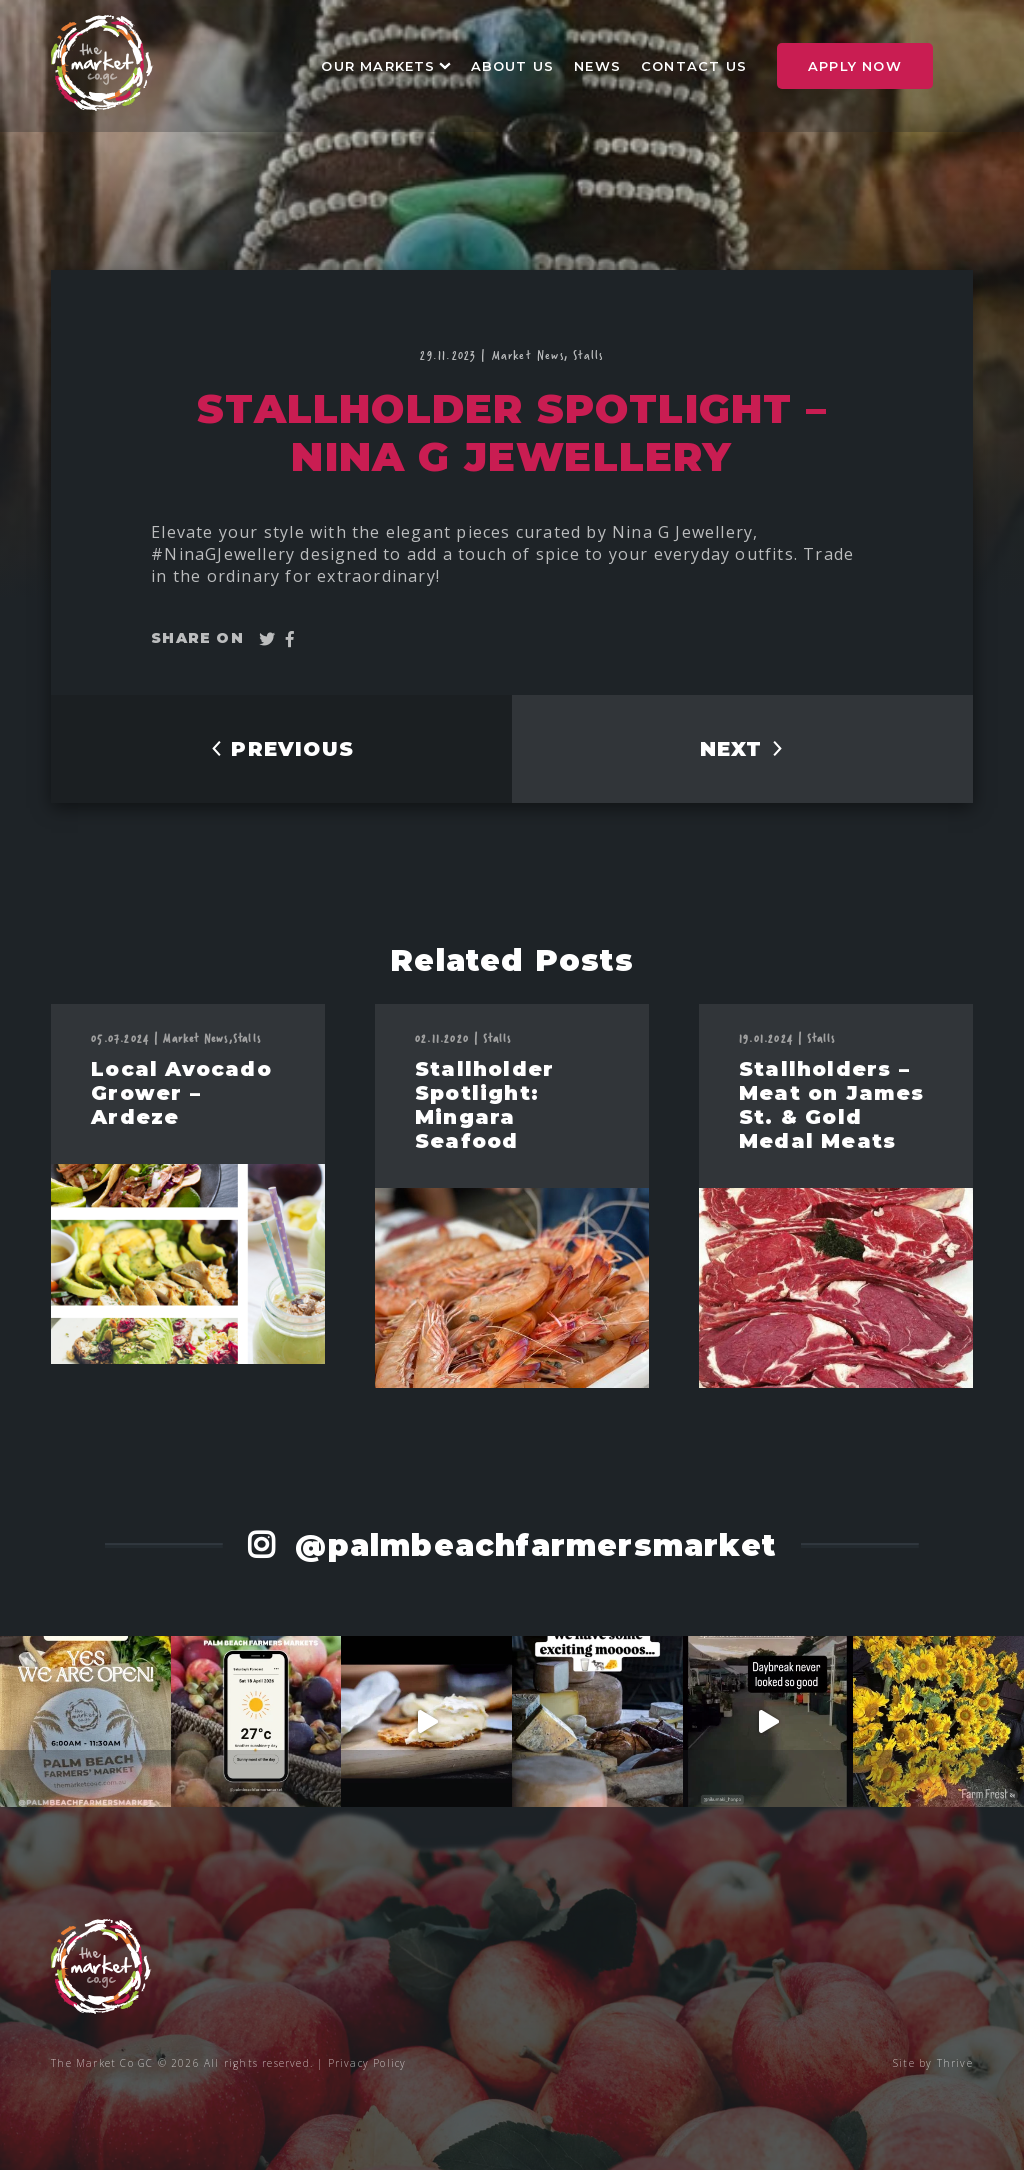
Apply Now (855, 66)
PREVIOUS (281, 749)
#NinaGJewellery (225, 554)
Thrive (955, 2063)
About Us (513, 66)
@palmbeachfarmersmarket (530, 1545)
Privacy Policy (367, 2063)
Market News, (533, 354)
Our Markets (378, 66)
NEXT (742, 749)
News (597, 66)
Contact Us (694, 66)
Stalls (588, 354)
